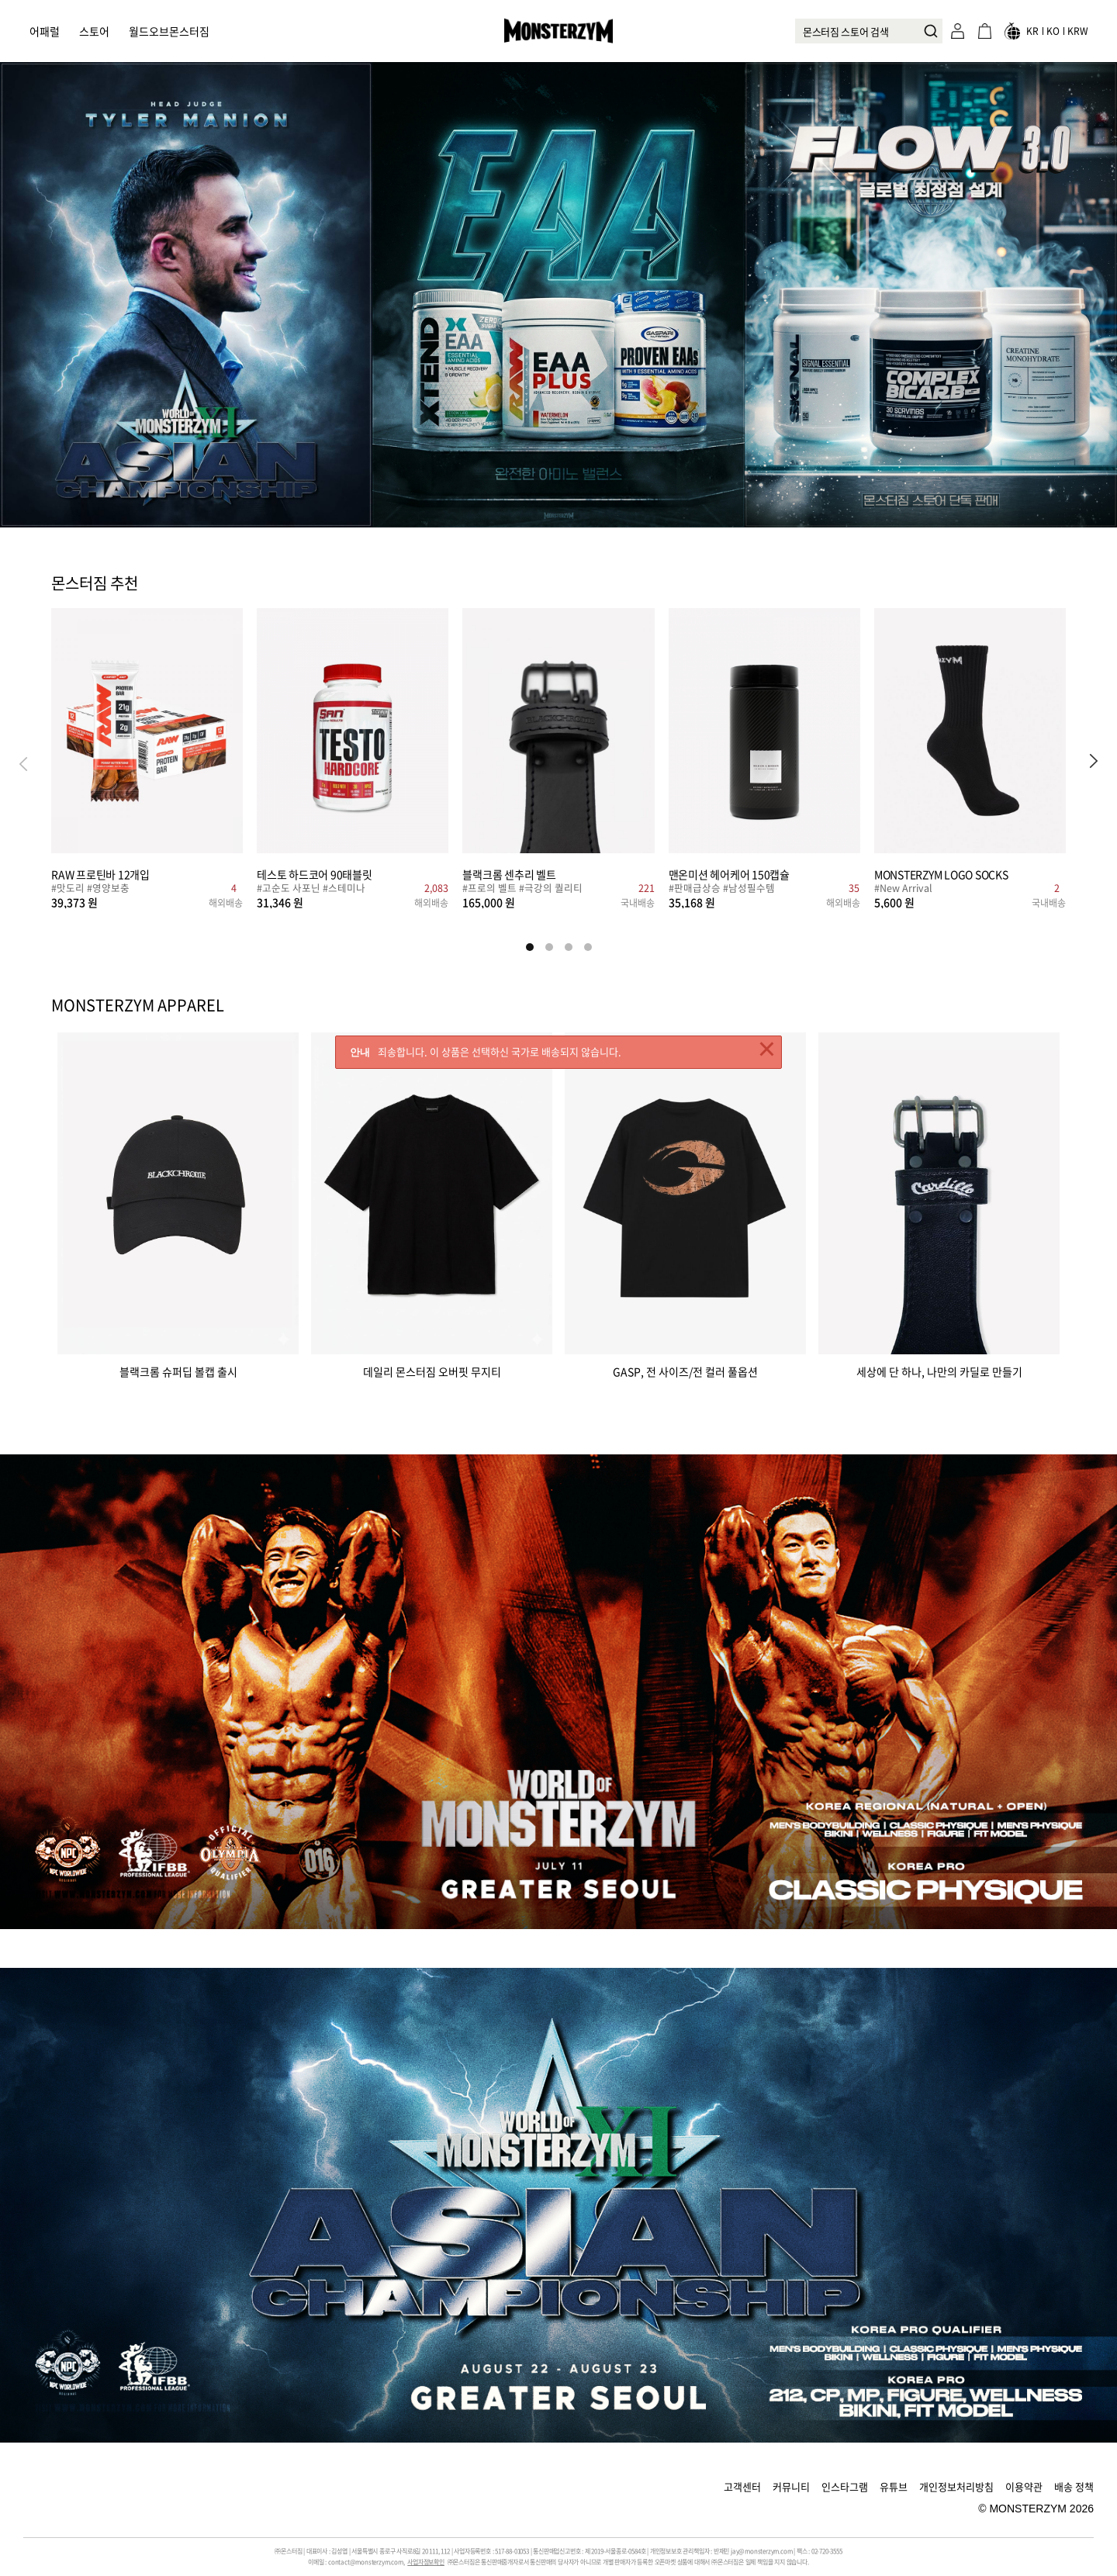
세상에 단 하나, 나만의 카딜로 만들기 (939, 1370)
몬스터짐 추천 (94, 584)
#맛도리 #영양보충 (90, 889)
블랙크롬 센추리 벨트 (508, 873)
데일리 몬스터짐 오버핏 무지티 (432, 1370)
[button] (1093, 763)
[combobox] (868, 31)
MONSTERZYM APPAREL (137, 1005)
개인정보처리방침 (956, 2486)
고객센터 (742, 2486)
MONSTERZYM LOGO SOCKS (941, 873)
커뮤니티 (791, 2486)
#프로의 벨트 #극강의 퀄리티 (522, 889)
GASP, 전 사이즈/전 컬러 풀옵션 (685, 1370)
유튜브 (894, 2486)
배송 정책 (1074, 2486)
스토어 (94, 31)
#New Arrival (903, 889)
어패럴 (44, 31)
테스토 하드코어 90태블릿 (314, 873)
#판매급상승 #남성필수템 (722, 889)
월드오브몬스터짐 (169, 31)
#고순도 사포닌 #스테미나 (311, 889)
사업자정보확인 (425, 2562)
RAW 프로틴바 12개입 (100, 873)
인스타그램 (844, 2486)
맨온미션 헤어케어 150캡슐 (729, 873)
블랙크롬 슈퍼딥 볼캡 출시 (178, 1370)
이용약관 (1024, 2486)
